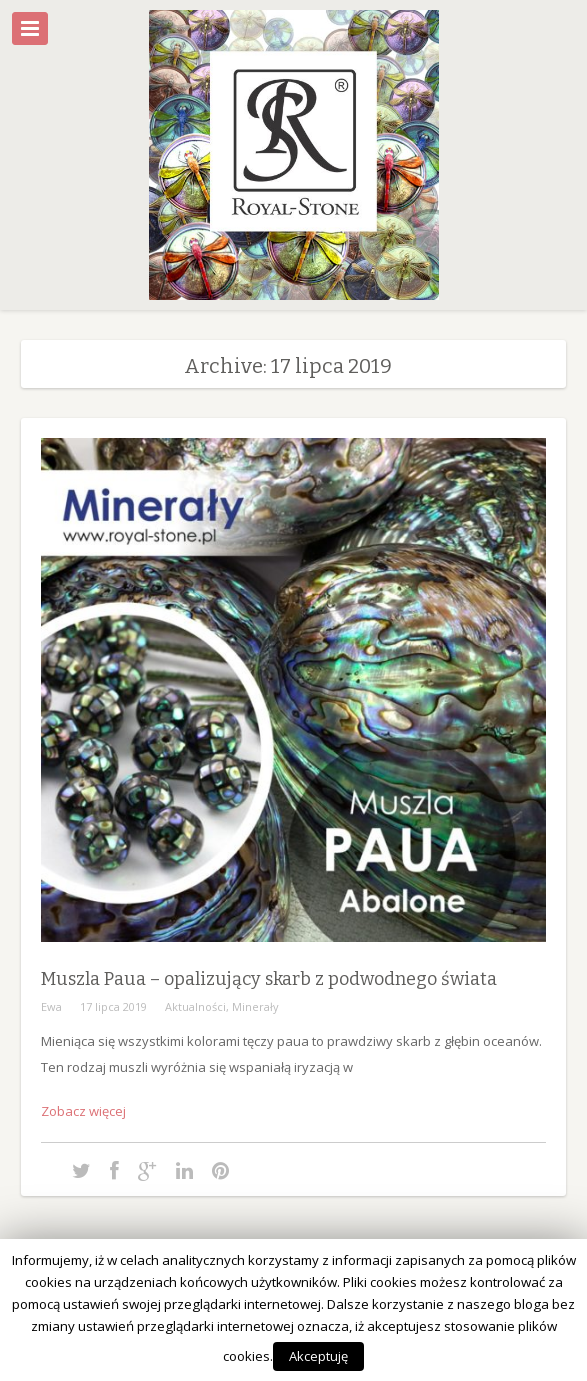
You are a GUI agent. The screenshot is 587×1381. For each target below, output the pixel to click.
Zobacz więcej (83, 1111)
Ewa (51, 1006)
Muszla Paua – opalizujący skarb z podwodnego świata (269, 979)
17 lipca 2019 (113, 1006)
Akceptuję (318, 1356)
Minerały (255, 1006)
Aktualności (195, 1006)
